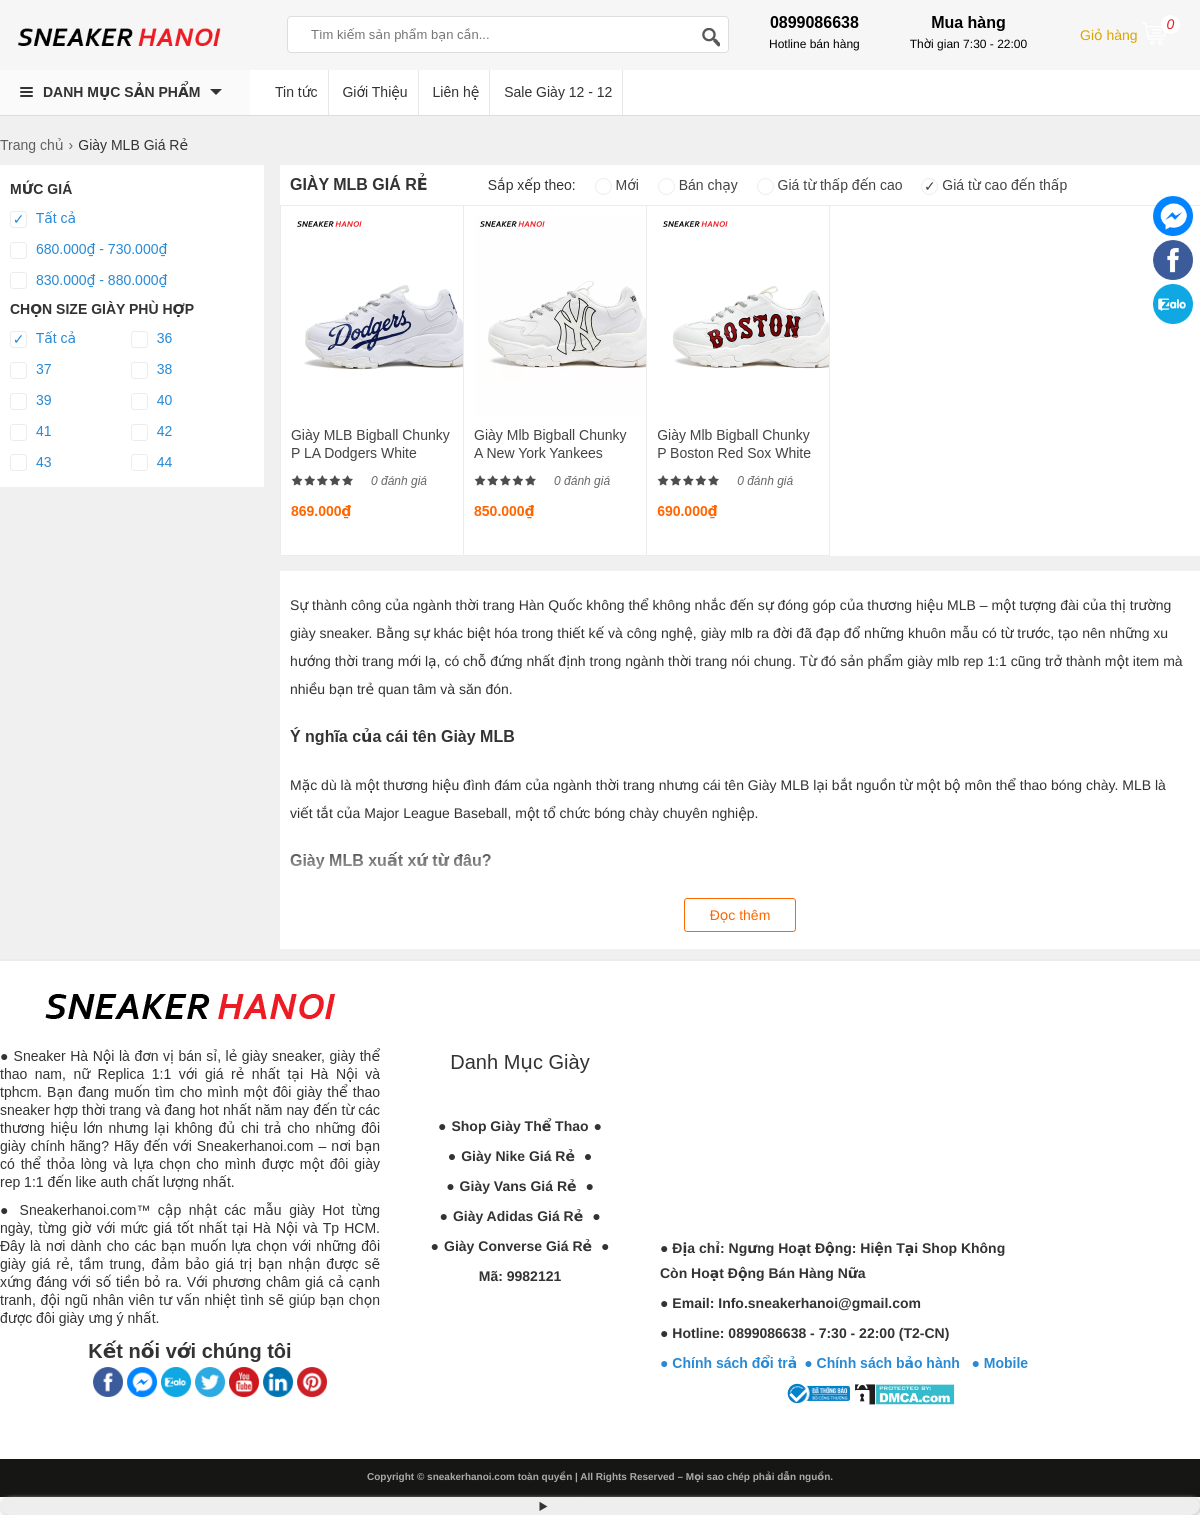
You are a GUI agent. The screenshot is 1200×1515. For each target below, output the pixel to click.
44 (151, 463)
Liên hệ (456, 92)
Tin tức (296, 92)
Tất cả (43, 219)
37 (30, 370)
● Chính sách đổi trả (728, 1363)
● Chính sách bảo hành (887, 1363)
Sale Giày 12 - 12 (558, 92)
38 (151, 370)
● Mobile (999, 1363)
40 (151, 401)
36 (151, 339)
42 (151, 432)
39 (30, 401)
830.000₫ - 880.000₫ (88, 281)
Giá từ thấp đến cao (830, 185)
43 (30, 463)
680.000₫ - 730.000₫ (88, 250)
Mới (617, 185)
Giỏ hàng (1130, 33)
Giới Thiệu (374, 92)
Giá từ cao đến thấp (994, 185)
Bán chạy (698, 185)
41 (30, 432)
